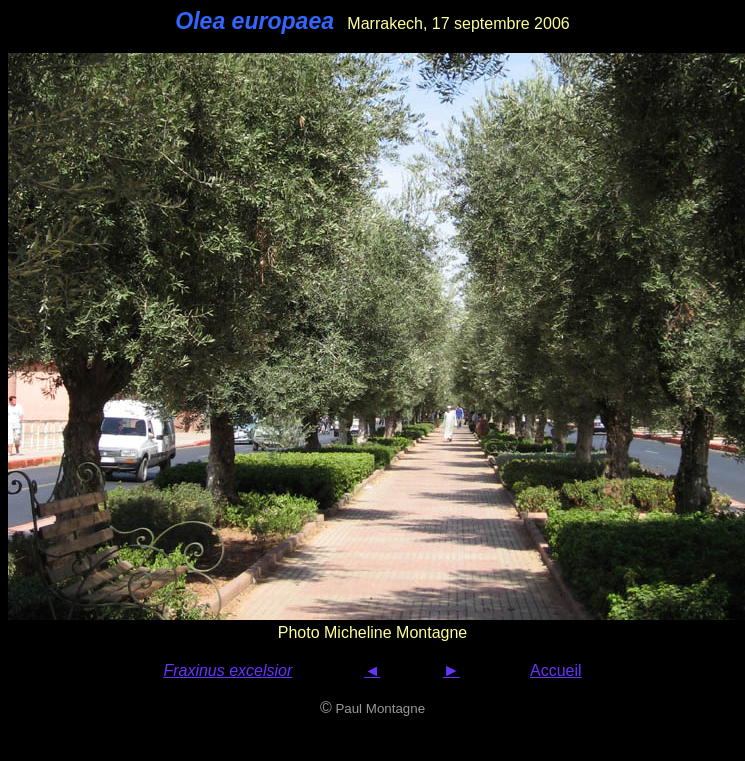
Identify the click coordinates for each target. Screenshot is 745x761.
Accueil (556, 670)
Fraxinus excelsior (227, 670)
